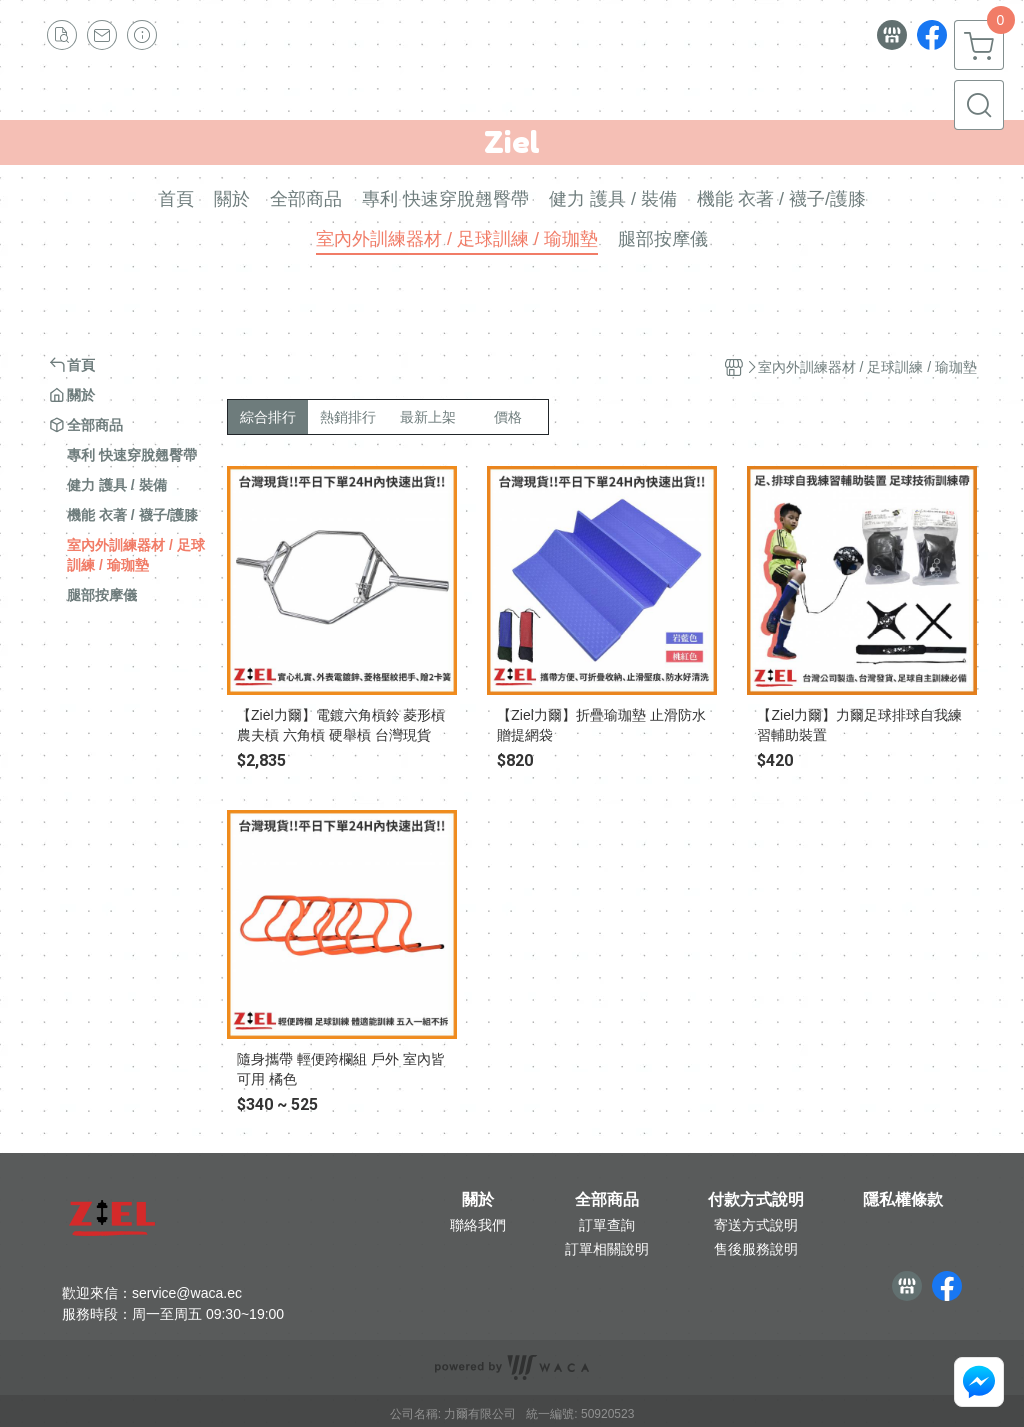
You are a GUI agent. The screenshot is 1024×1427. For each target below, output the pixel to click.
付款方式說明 (756, 1200)
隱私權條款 (903, 1200)
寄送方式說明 (756, 1225)
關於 (478, 1200)
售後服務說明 (756, 1249)
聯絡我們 (478, 1225)
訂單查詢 (607, 1225)
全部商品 (607, 1200)
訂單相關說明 (607, 1249)
